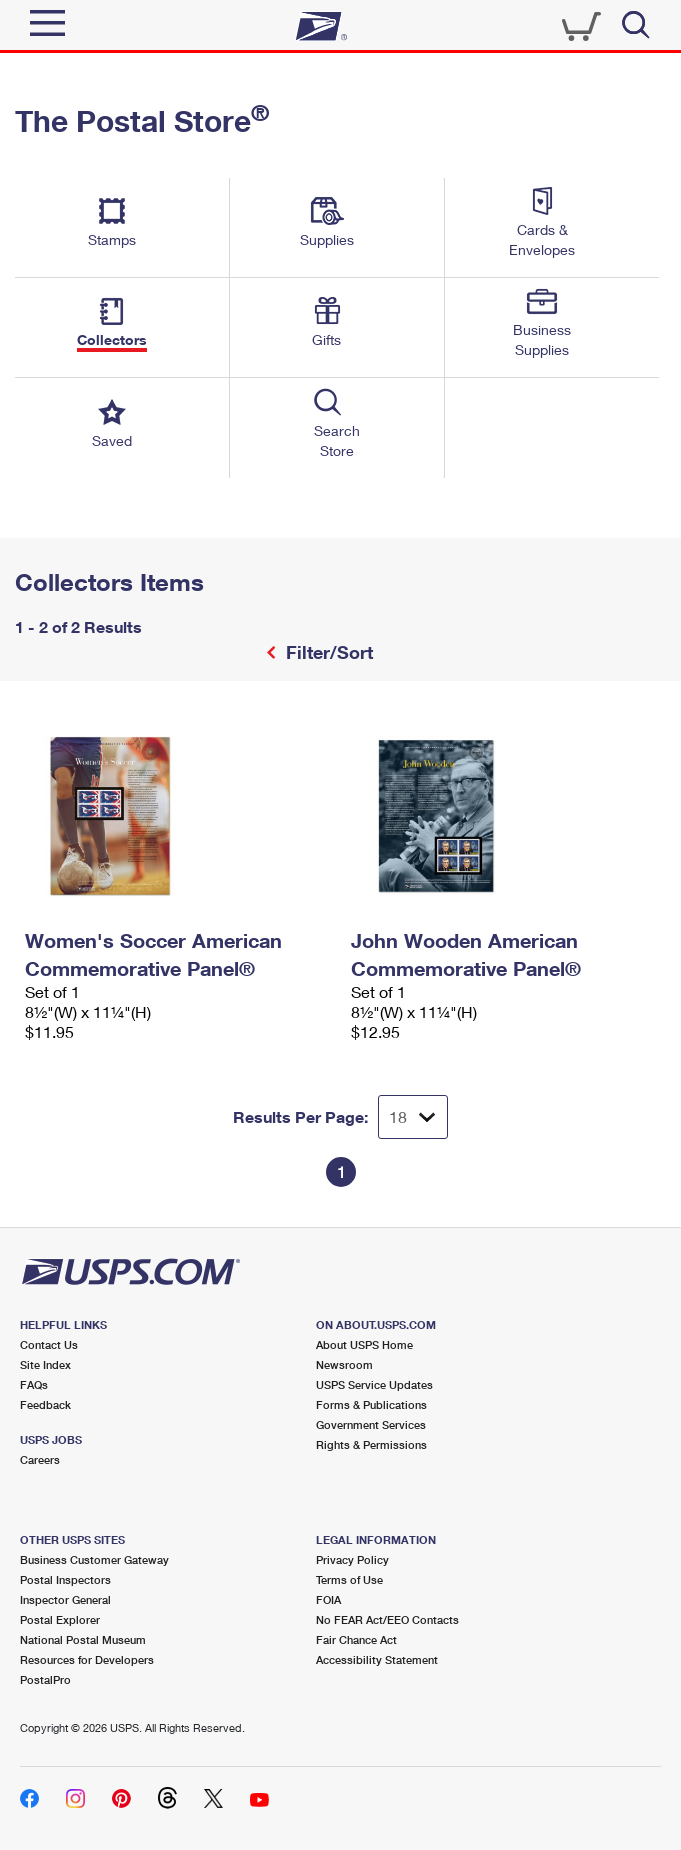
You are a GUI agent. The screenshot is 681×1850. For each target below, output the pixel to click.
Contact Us (49, 1344)
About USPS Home (364, 1344)
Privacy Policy (352, 1559)
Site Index (45, 1364)
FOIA (328, 1599)
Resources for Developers (87, 1659)
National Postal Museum (83, 1639)
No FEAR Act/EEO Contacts (387, 1619)
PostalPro (45, 1679)
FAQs (34, 1384)
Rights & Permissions (371, 1444)
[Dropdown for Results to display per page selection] (413, 1117)
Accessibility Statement (377, 1659)
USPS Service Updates (374, 1384)
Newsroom (344, 1364)
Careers (40, 1459)
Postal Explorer (60, 1619)
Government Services (371, 1424)
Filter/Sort (327, 652)
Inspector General (65, 1599)
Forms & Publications (371, 1404)
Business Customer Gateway (94, 1559)
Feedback (45, 1404)
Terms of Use (349, 1579)
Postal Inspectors (65, 1579)
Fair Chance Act (356, 1639)
